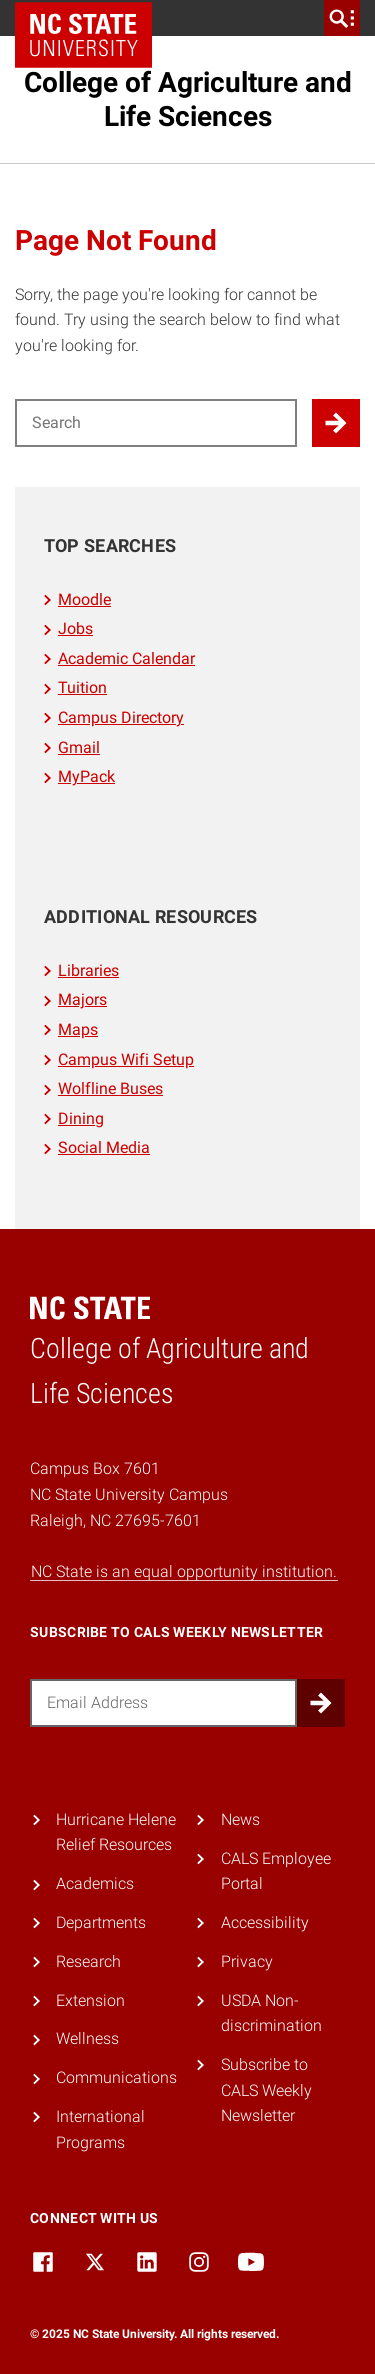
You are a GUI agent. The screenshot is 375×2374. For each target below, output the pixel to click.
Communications (116, 2077)
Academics (95, 1883)
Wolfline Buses (110, 1088)
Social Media (104, 1147)
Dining (81, 1118)
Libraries (88, 970)
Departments (101, 1922)
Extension (90, 2000)
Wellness (87, 2038)
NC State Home (90, 18)
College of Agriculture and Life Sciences (188, 99)
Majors (82, 999)
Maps (78, 1029)
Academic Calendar (126, 658)
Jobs (75, 628)
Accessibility (265, 1922)
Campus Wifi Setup (126, 1059)
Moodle (84, 599)
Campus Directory (121, 717)
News (240, 1819)
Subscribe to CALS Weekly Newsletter (266, 2090)
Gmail (79, 747)
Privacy (247, 1961)
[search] (342, 18)
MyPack (86, 776)
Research (88, 1961)
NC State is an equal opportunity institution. (184, 1571)
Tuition (82, 687)
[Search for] (156, 423)
